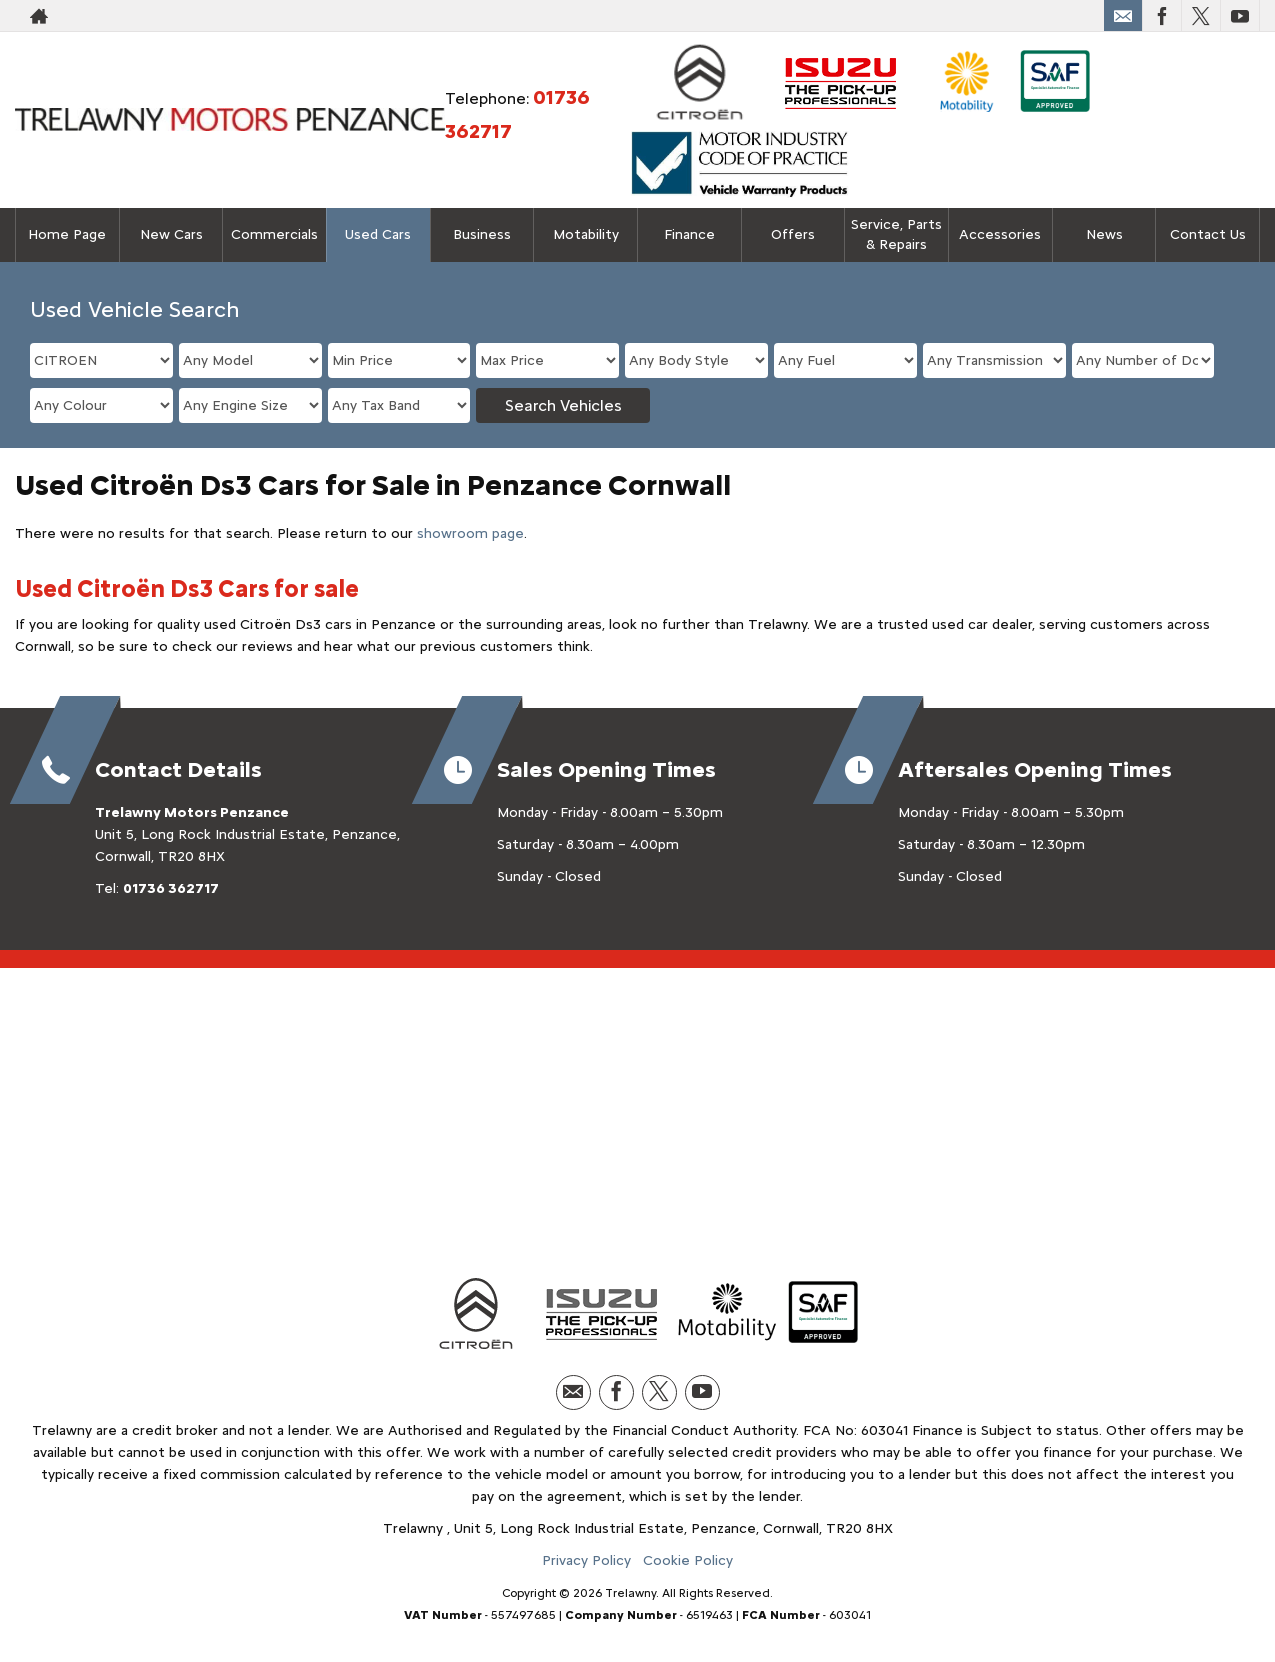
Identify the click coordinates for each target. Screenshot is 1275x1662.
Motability (586, 234)
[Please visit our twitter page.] (1200, 16)
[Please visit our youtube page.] (1239, 16)
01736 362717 (171, 888)
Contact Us (1208, 234)
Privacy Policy (586, 1560)
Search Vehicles (563, 405)
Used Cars (378, 234)
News (1104, 234)
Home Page (67, 234)
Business (482, 234)
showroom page (470, 533)
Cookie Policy (688, 1560)
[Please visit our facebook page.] (1161, 16)
